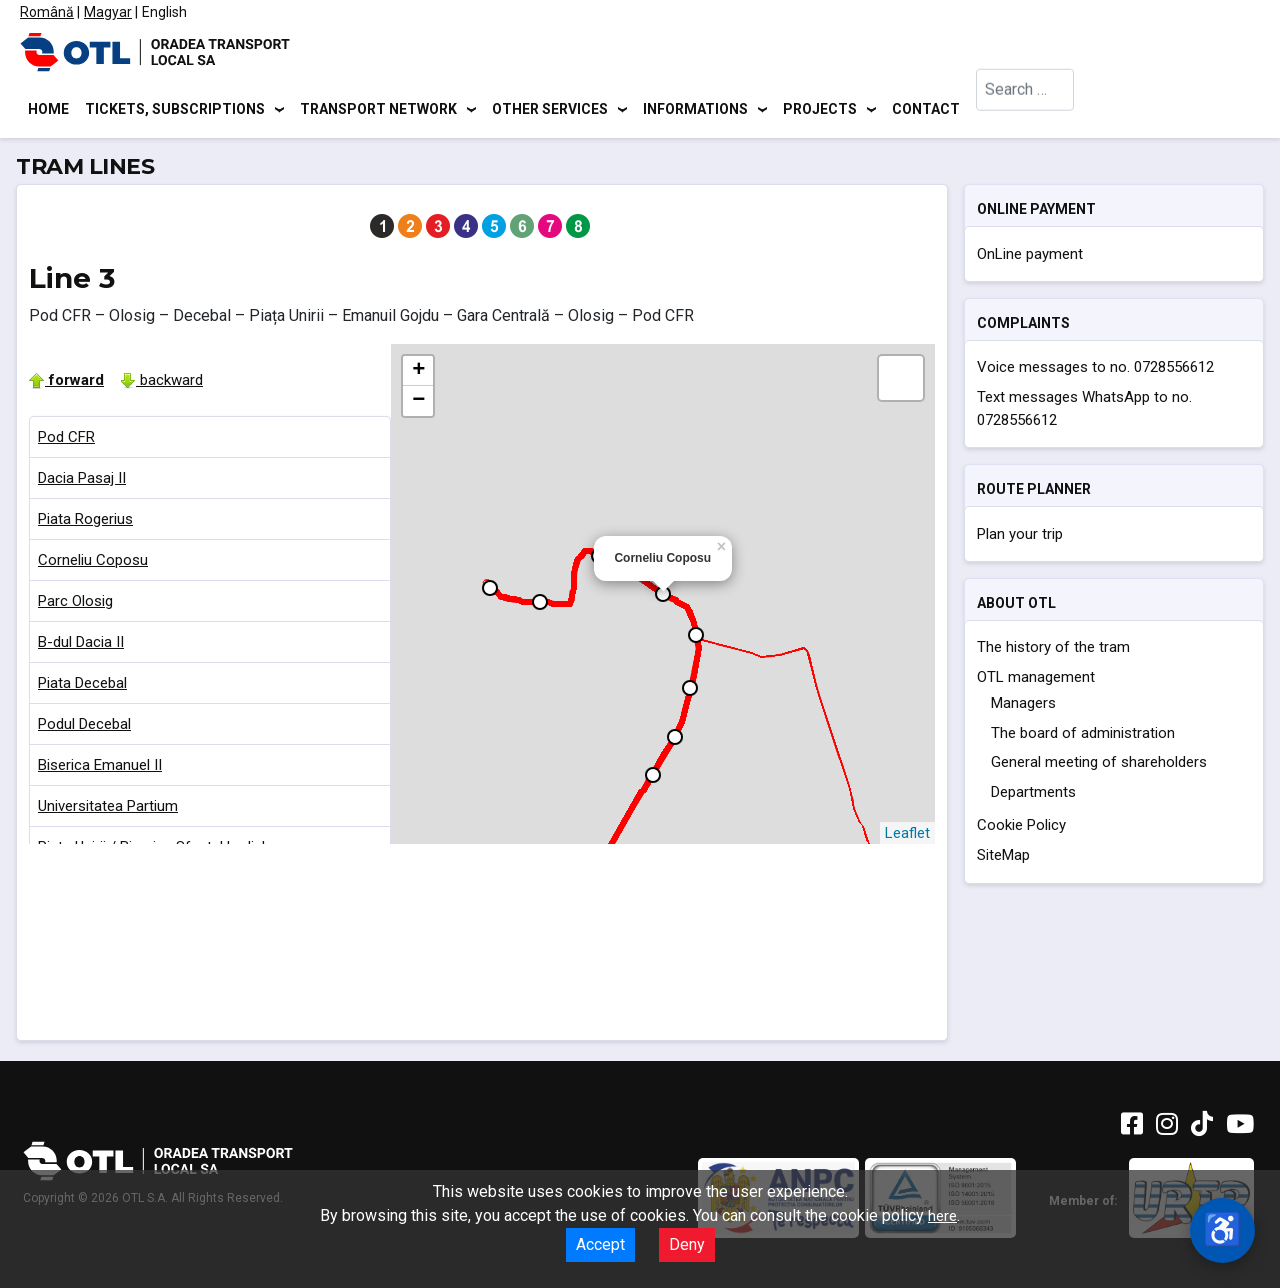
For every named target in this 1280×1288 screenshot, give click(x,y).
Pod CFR (66, 440)
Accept (600, 1244)
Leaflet (907, 836)
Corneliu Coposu (93, 563)
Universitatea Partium (108, 809)
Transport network (378, 110)
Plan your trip (1020, 537)
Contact (926, 110)
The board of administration (1083, 736)
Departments (1033, 795)
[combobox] (1026, 110)
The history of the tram (1053, 651)
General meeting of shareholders (1099, 766)
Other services (550, 110)
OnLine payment (1030, 257)
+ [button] (418, 374)
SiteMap (1003, 859)
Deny (687, 1244)
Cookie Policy (1021, 829)
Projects (820, 110)
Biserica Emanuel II (100, 768)
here (942, 1216)
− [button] (418, 404)
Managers (1023, 707)
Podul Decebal (84, 727)
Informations (695, 110)
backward (161, 383)
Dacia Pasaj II (82, 481)
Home (48, 110)
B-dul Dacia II (81, 645)
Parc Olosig (75, 604)
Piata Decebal (82, 686)
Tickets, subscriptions (175, 110)
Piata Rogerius (85, 522)
